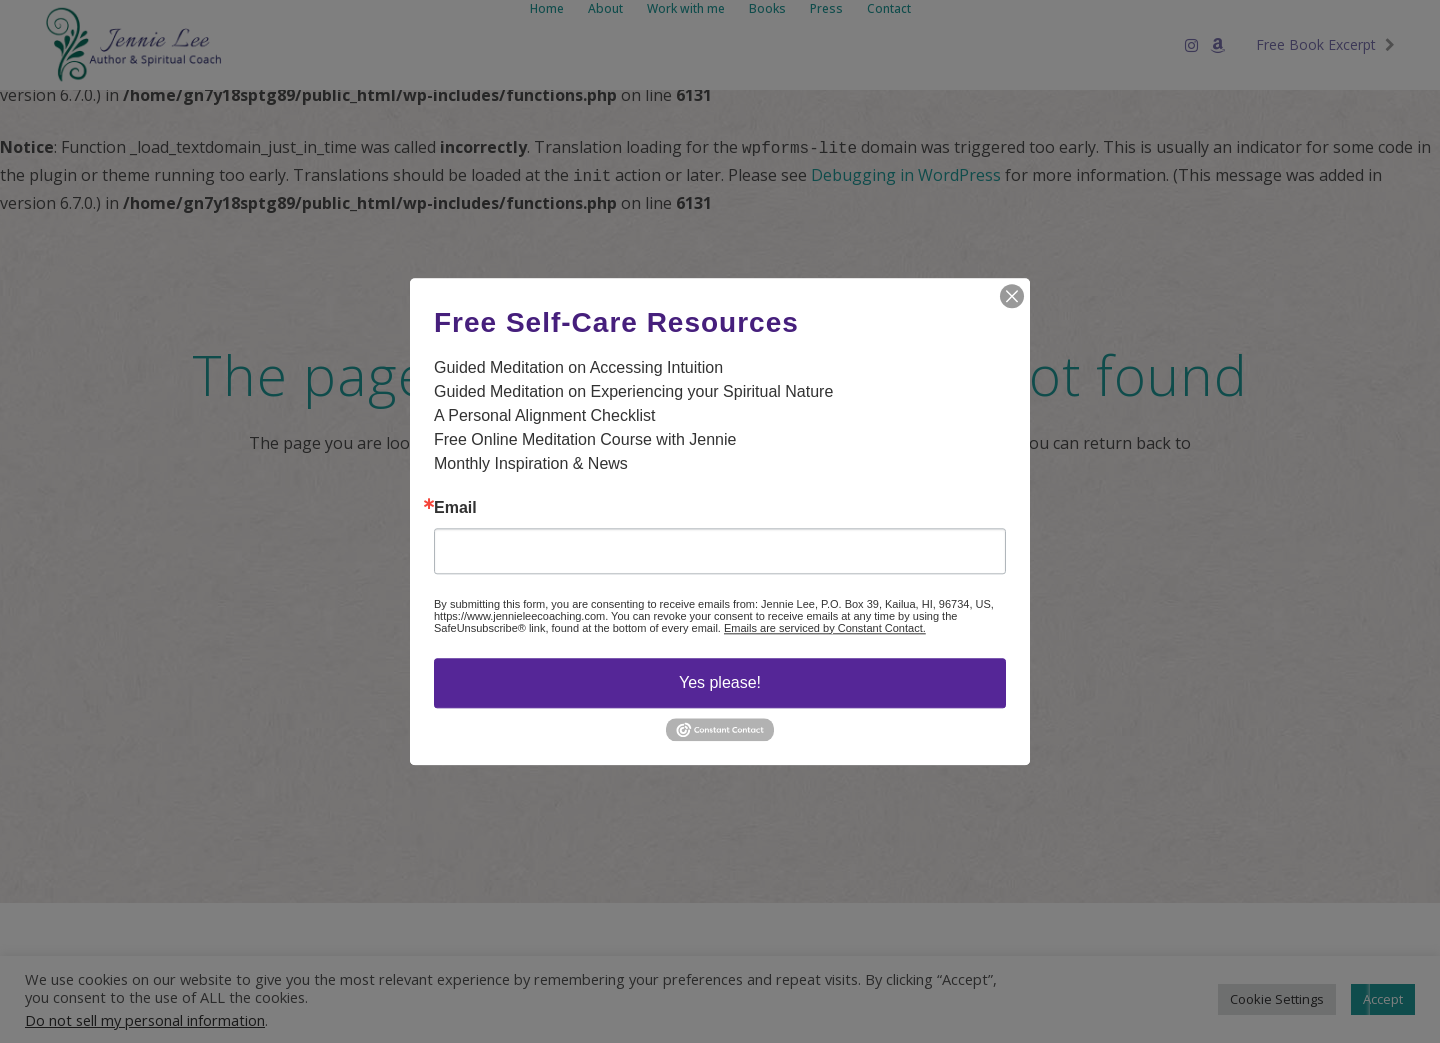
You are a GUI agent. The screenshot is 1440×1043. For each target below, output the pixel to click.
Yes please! (720, 682)
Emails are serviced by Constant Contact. (825, 628)
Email (455, 508)
